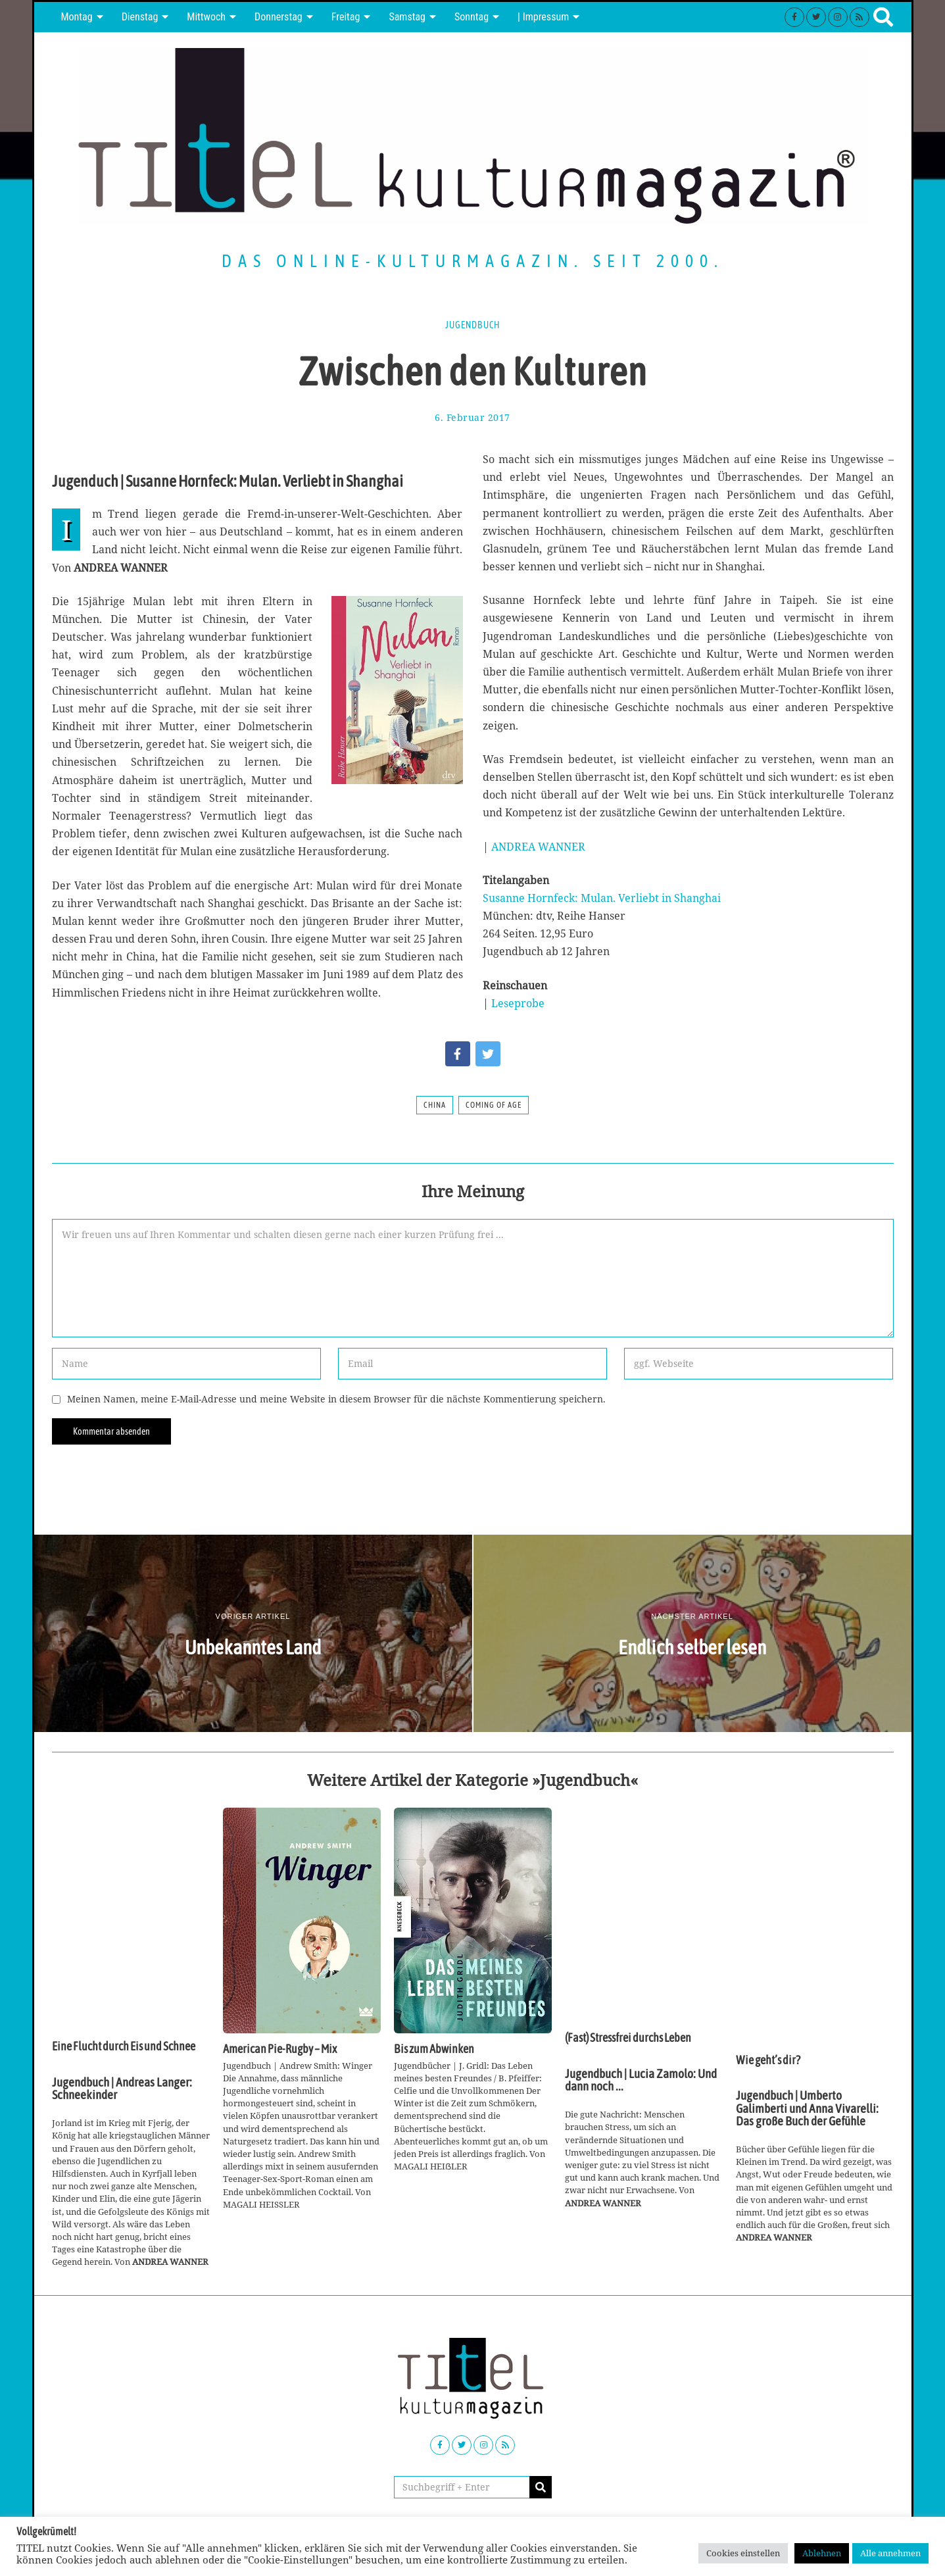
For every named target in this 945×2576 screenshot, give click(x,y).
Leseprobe (518, 1003)
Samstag (407, 17)
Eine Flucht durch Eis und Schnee (123, 2046)
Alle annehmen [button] (890, 2553)
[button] (540, 2487)
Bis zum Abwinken (434, 2049)
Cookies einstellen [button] (743, 2553)
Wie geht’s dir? (768, 2060)
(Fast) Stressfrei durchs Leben (628, 2037)
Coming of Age (493, 1105)
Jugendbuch (472, 325)
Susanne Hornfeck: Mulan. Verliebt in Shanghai (602, 898)
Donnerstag (278, 17)
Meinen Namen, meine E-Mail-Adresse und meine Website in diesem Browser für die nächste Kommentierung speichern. (336, 1399)
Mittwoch (206, 17)
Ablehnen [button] (821, 2553)
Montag (77, 17)
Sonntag (471, 17)
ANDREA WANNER (538, 846)
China (435, 1105)
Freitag (345, 17)
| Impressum (543, 17)
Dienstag (140, 17)
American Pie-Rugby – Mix (280, 2049)
